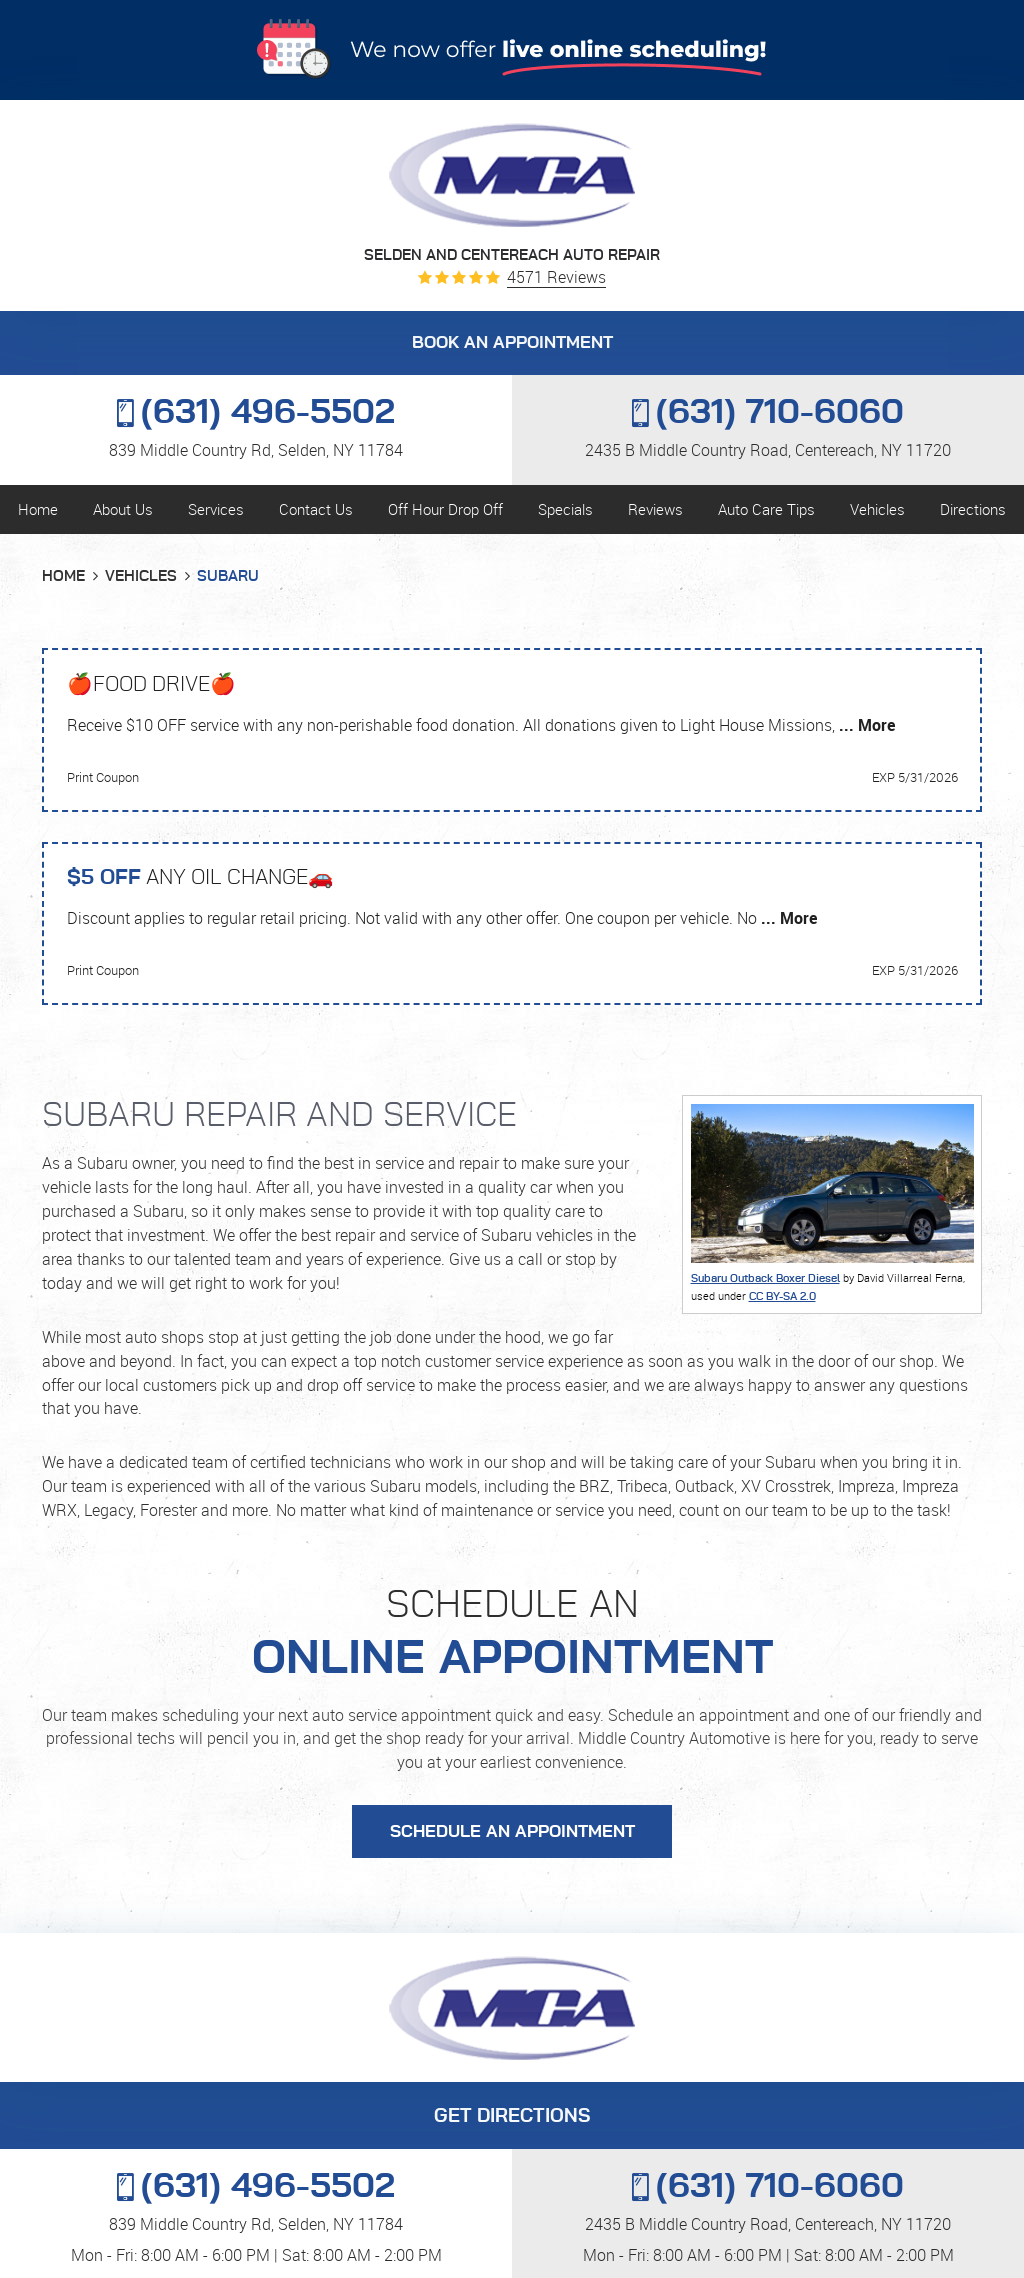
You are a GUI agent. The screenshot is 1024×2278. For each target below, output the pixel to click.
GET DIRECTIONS (512, 2116)
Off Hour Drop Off (445, 509)
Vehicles (877, 509)
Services (216, 509)
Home (38, 509)
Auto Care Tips (766, 509)
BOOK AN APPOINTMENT (512, 343)
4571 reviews (556, 278)
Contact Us (316, 509)
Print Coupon (103, 777)
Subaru (228, 576)
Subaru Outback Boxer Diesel (765, 1278)
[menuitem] (37, 509)
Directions (973, 509)
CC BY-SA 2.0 (782, 1296)
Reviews (655, 509)
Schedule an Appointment (512, 1832)
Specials (565, 509)
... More (865, 725)
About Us (123, 509)
